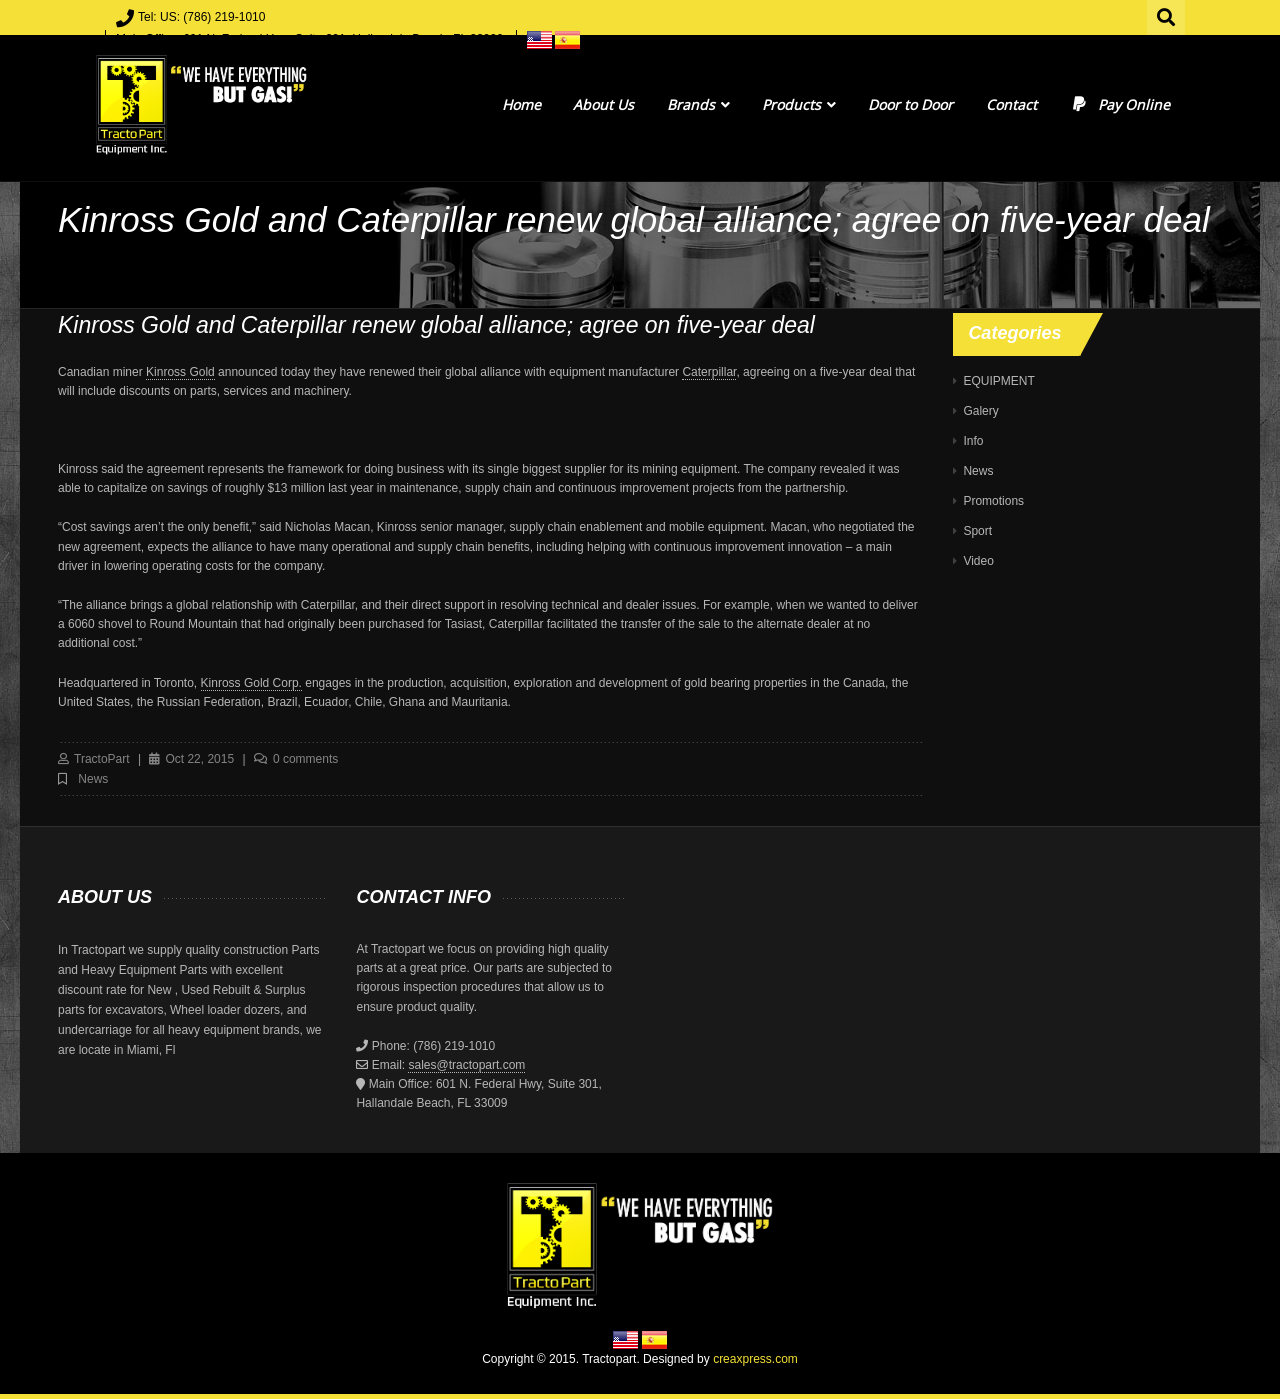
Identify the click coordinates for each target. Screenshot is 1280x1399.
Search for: (1167, 15)
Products (799, 104)
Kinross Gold (180, 372)
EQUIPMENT (998, 381)
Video (978, 561)
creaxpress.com (755, 1359)
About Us (603, 104)
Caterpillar (709, 372)
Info (973, 441)
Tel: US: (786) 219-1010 (201, 17)
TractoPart (102, 759)
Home (521, 104)
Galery (980, 411)
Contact (1011, 104)
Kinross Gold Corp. (251, 683)
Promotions (993, 501)
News (93, 779)
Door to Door (910, 104)
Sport (977, 531)
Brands (698, 104)
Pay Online (1119, 104)
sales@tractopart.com (466, 1065)
